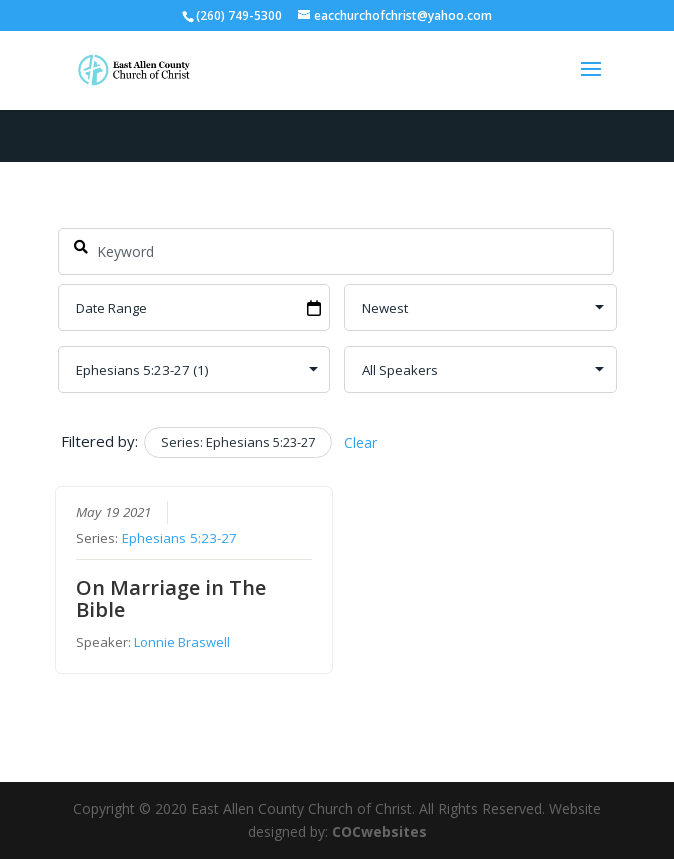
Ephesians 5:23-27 (179, 539)
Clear (360, 442)
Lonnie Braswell (182, 643)
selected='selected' (194, 369)
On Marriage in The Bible (171, 599)
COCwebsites (379, 831)
